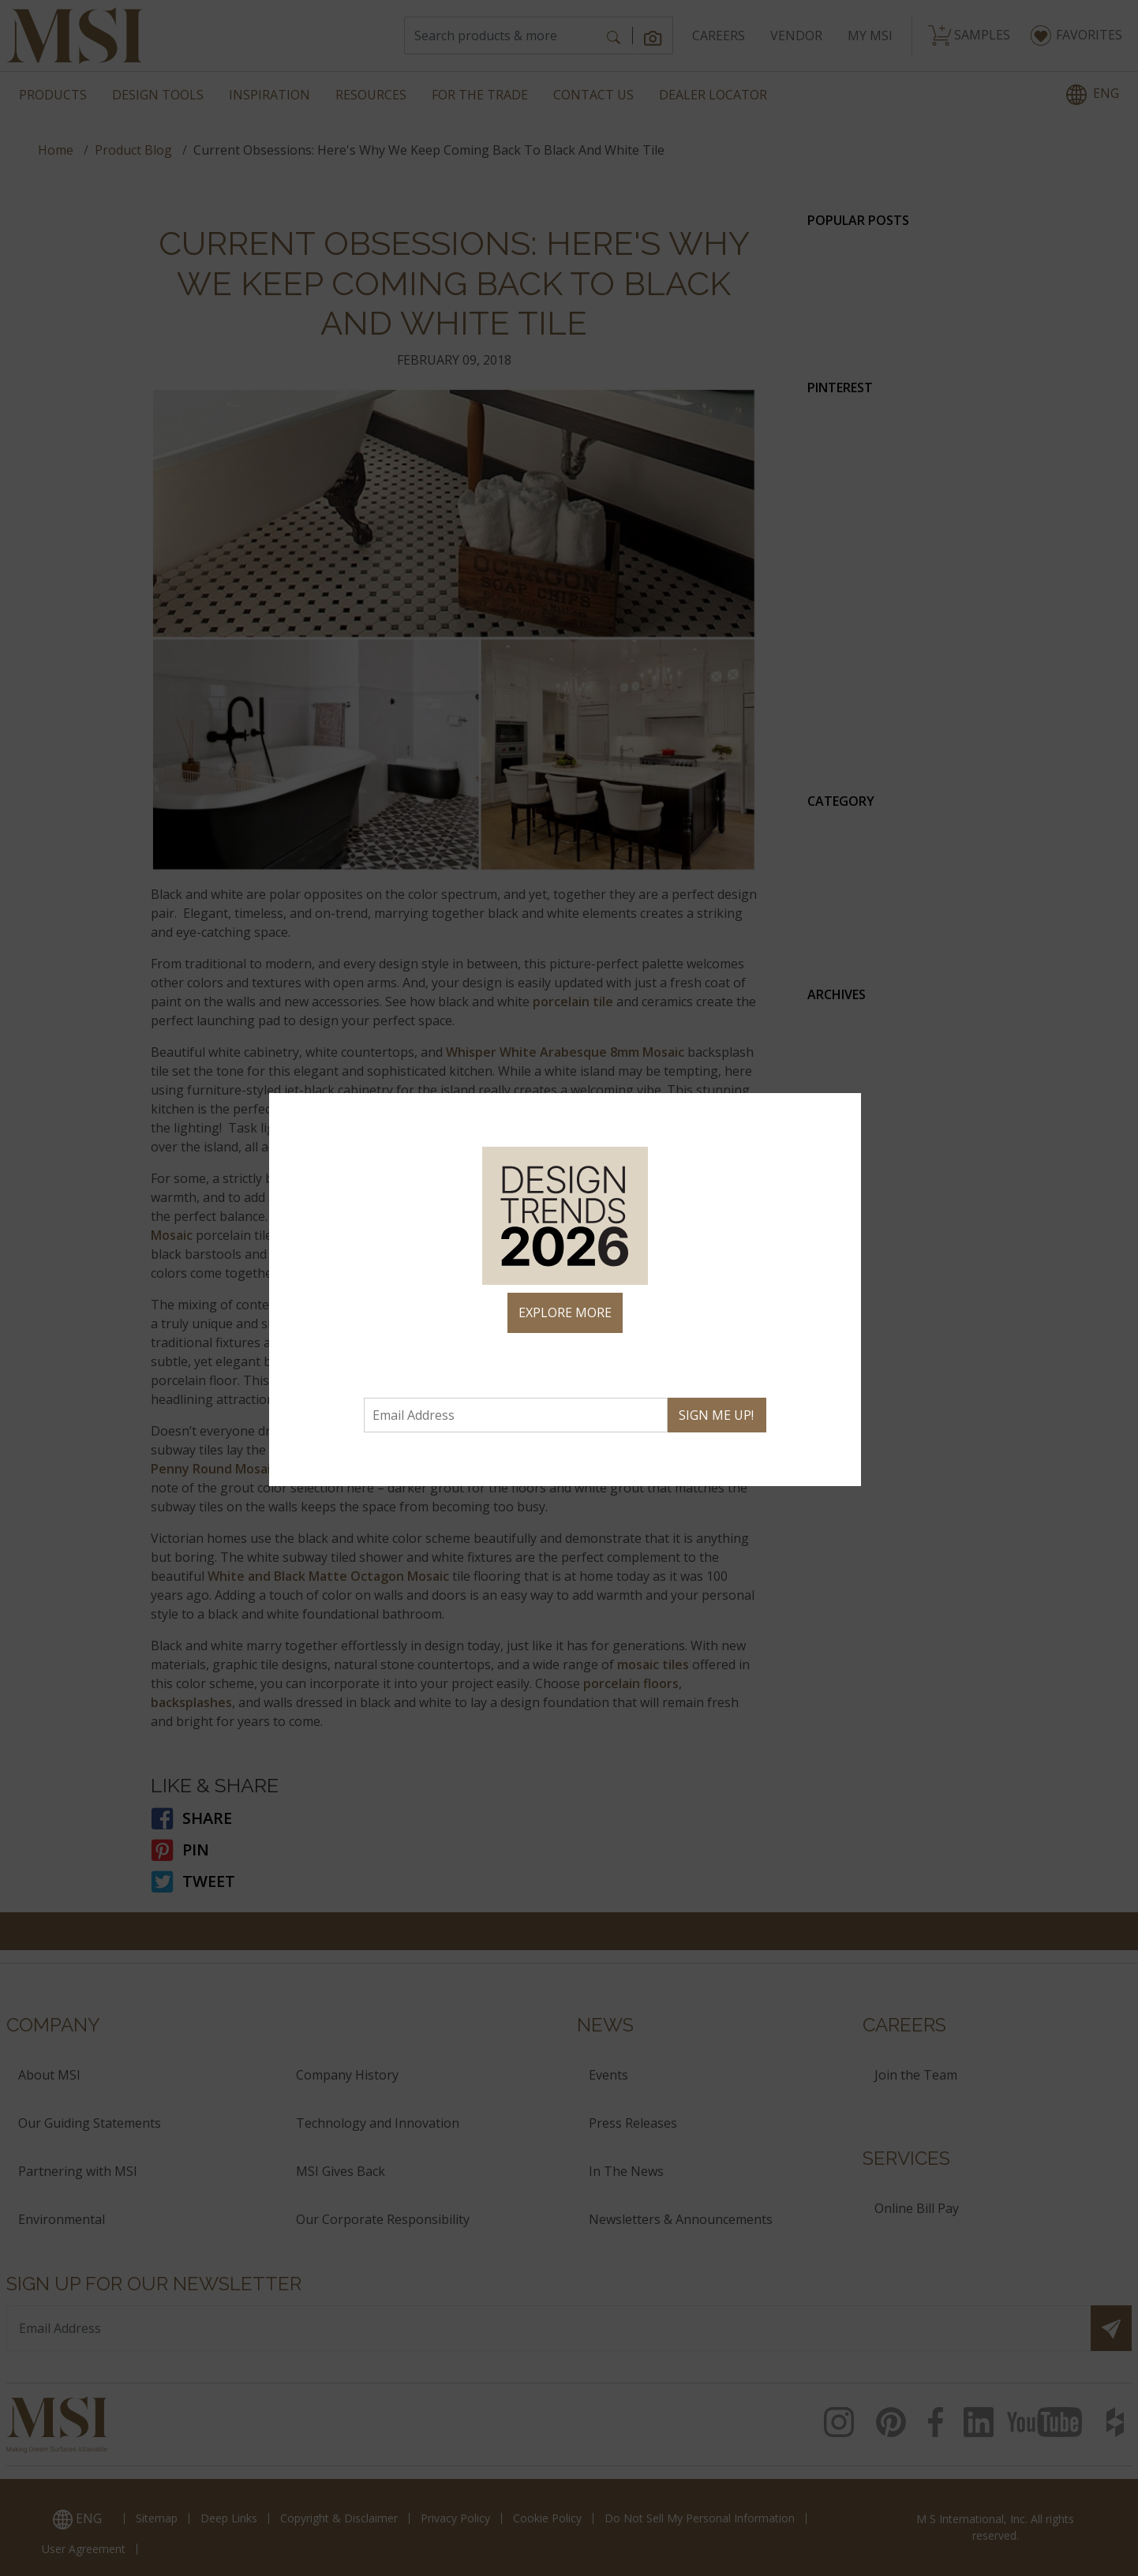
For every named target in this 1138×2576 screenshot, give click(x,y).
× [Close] (842, 1112)
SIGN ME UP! (716, 1415)
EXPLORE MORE (565, 1312)
